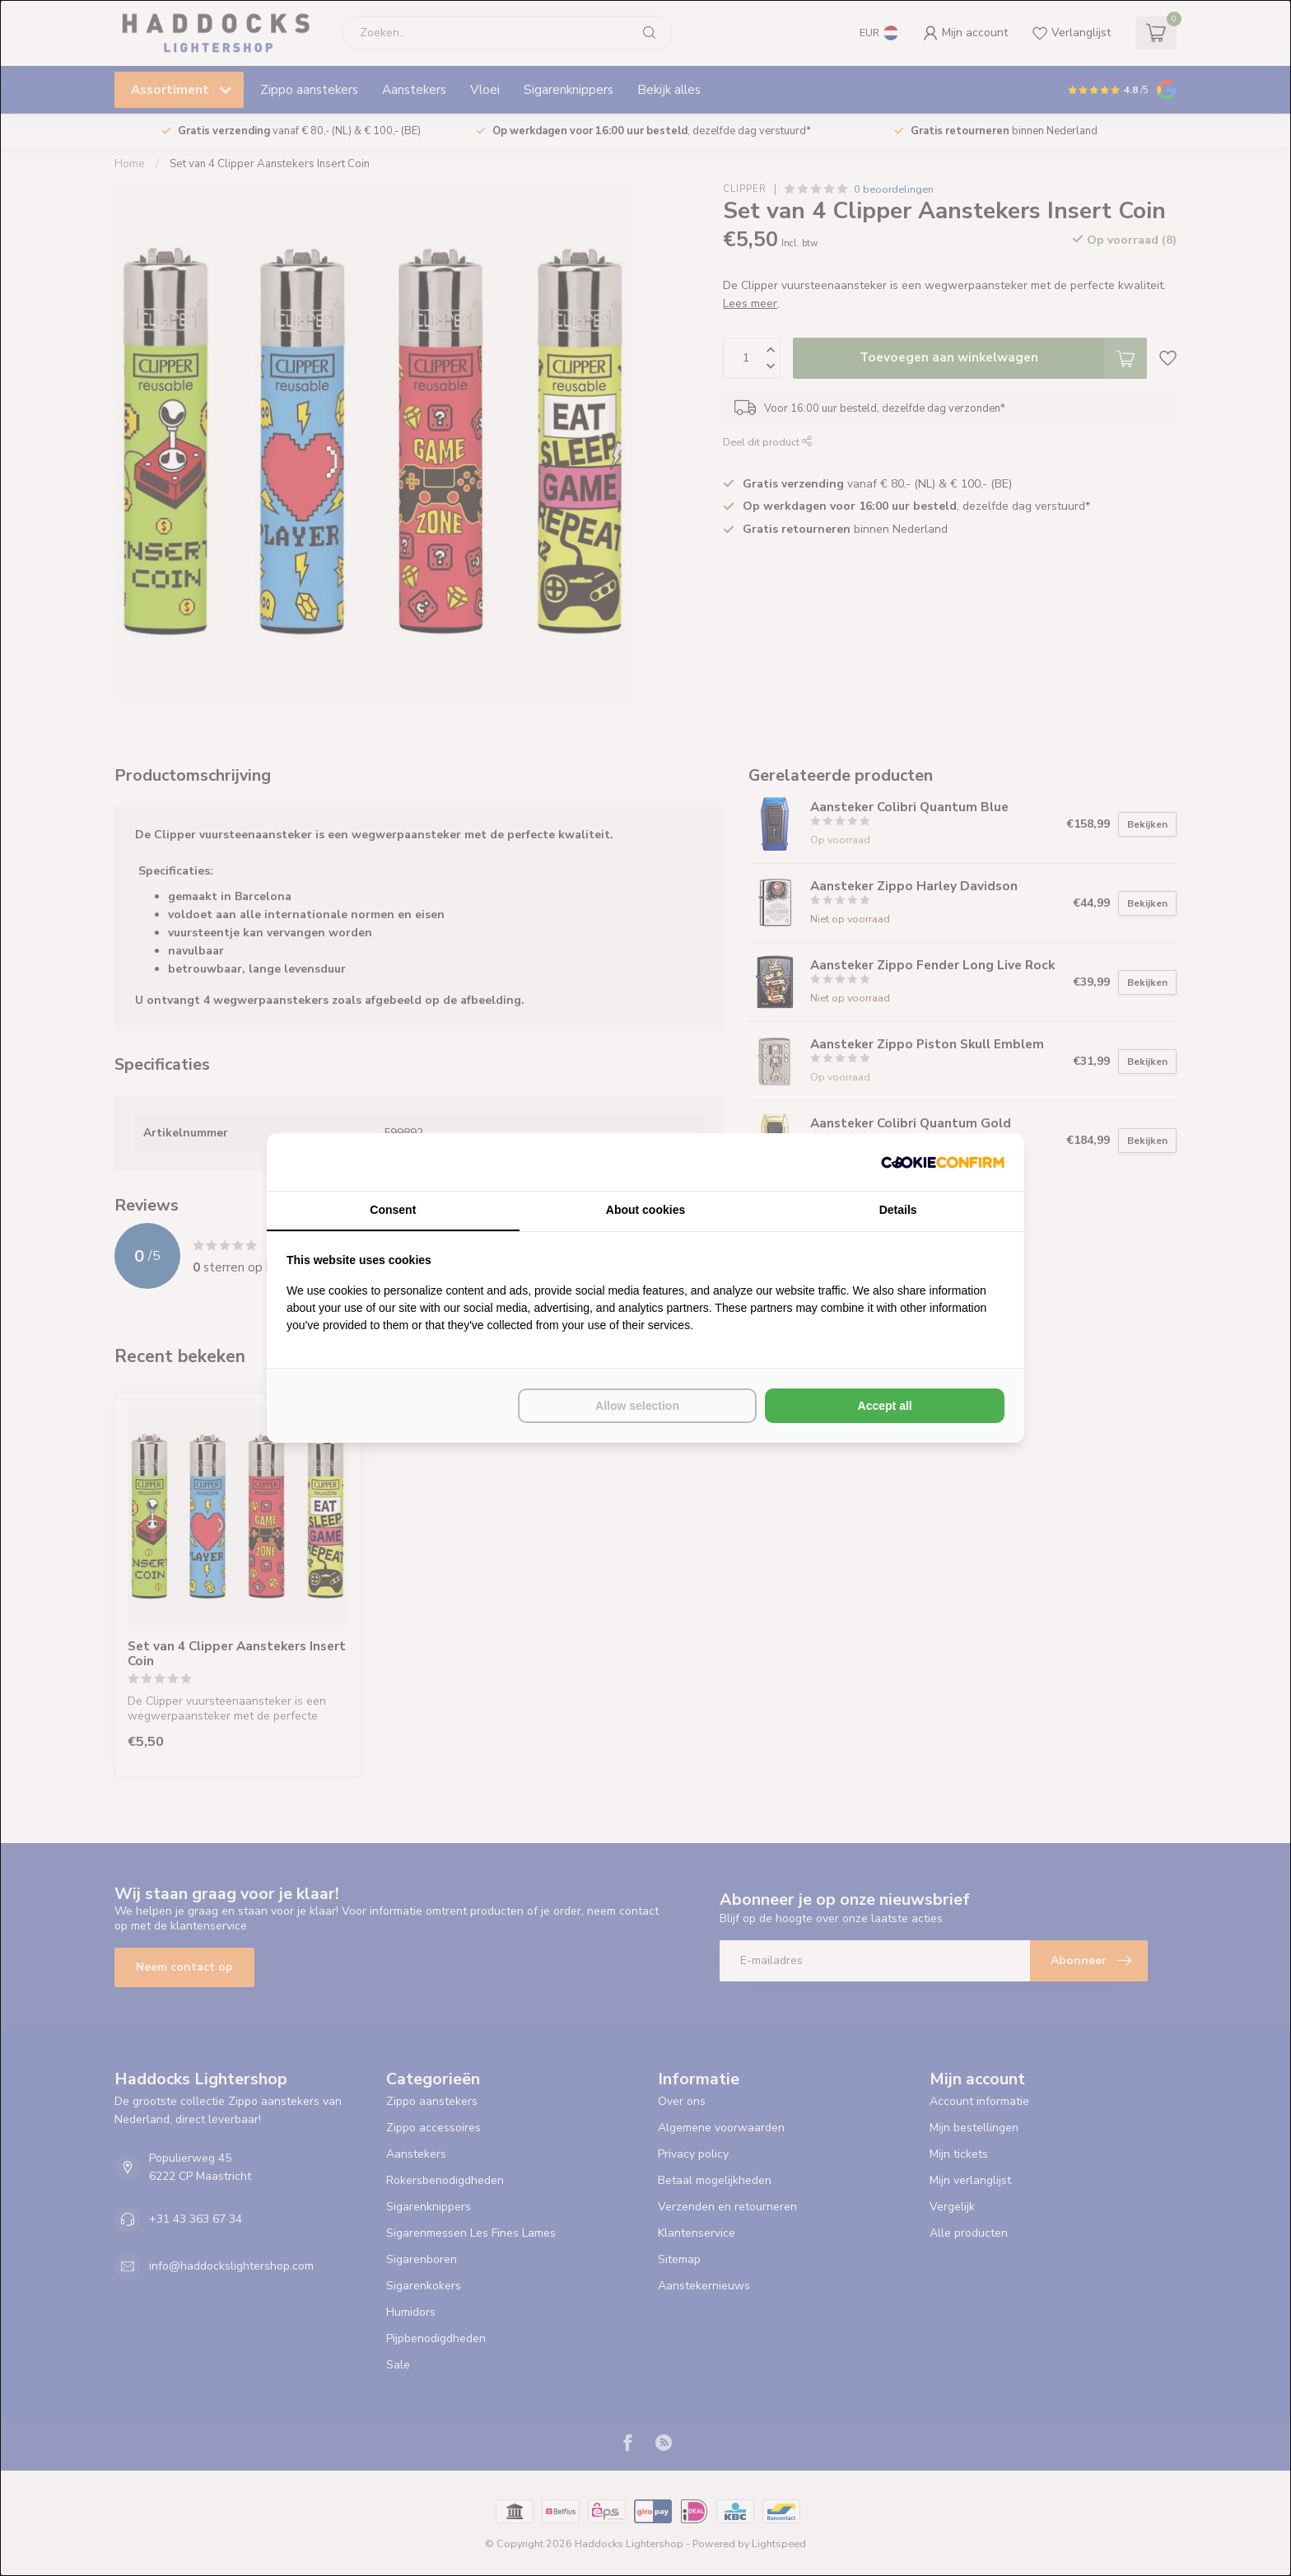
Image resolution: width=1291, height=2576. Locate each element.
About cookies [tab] (645, 1209)
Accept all (885, 1405)
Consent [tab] (393, 1209)
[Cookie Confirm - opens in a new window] (942, 1162)
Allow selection (637, 1405)
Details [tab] (898, 1209)
